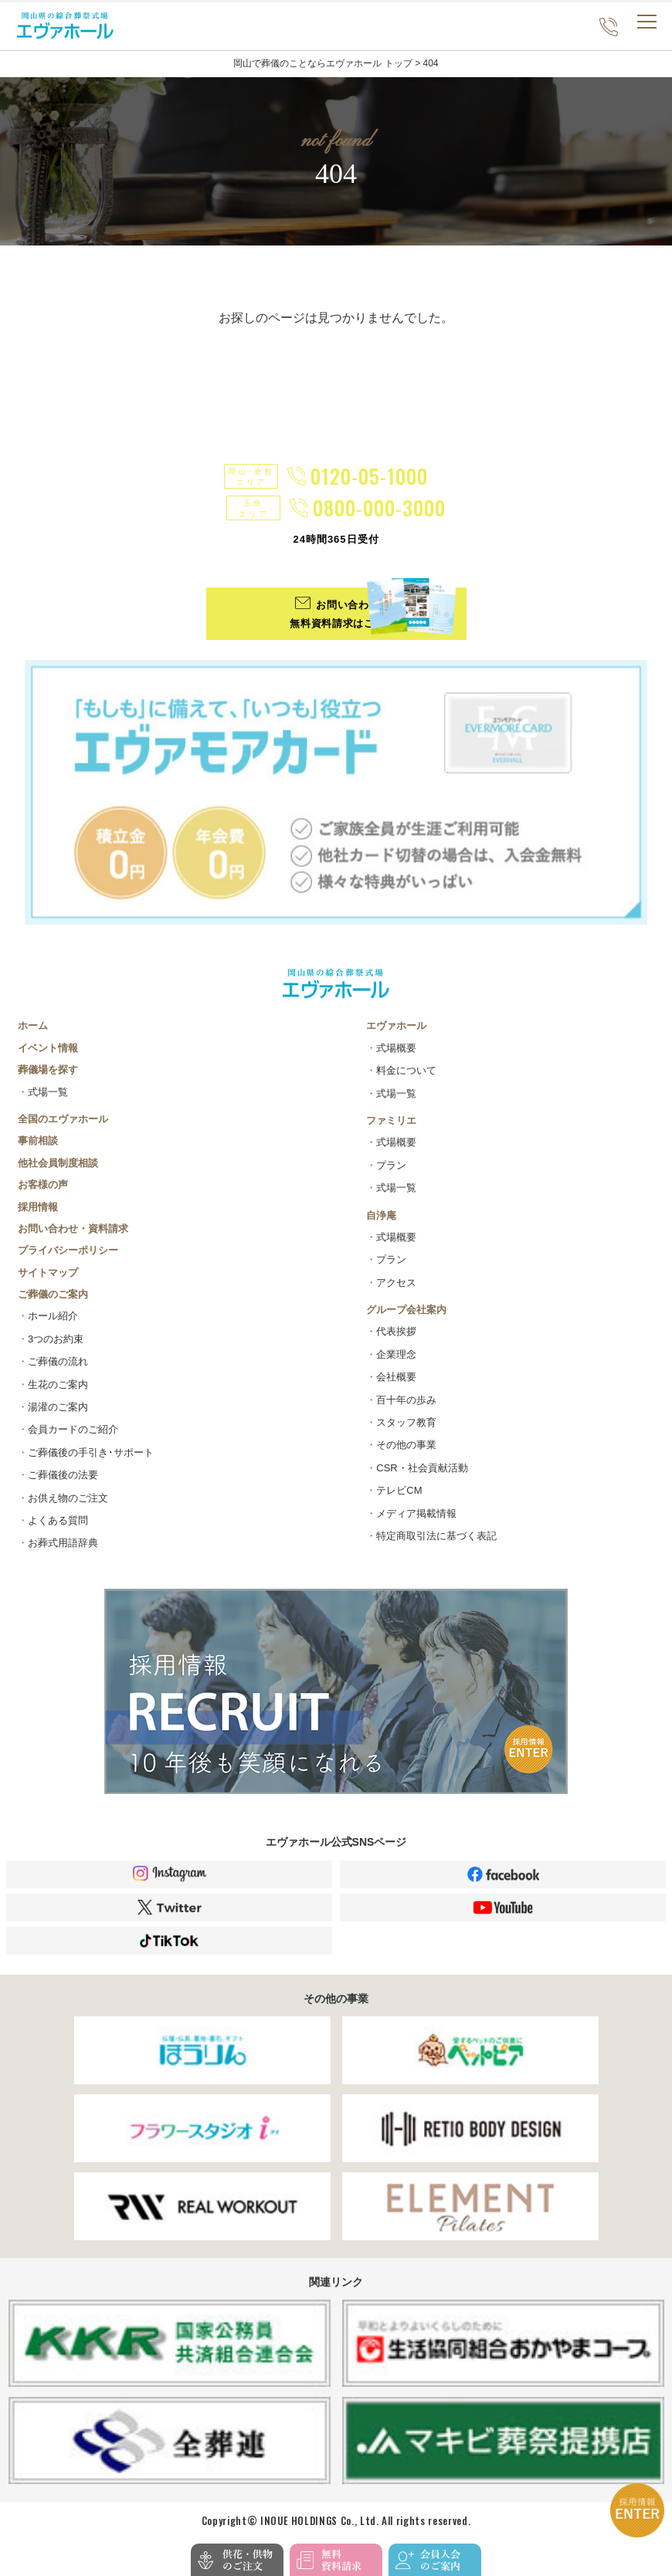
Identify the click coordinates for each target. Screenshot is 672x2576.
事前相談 (38, 1140)
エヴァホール (396, 1025)
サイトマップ (48, 1272)
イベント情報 (48, 1048)
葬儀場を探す (48, 1069)
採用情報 (38, 1207)
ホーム (33, 1025)
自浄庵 (381, 1215)
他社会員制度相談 (58, 1163)
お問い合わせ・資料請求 (73, 1228)
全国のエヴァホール (63, 1119)
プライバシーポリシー (68, 1250)
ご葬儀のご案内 (53, 1294)
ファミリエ (391, 1120)
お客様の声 (43, 1184)
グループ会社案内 (406, 1309)
